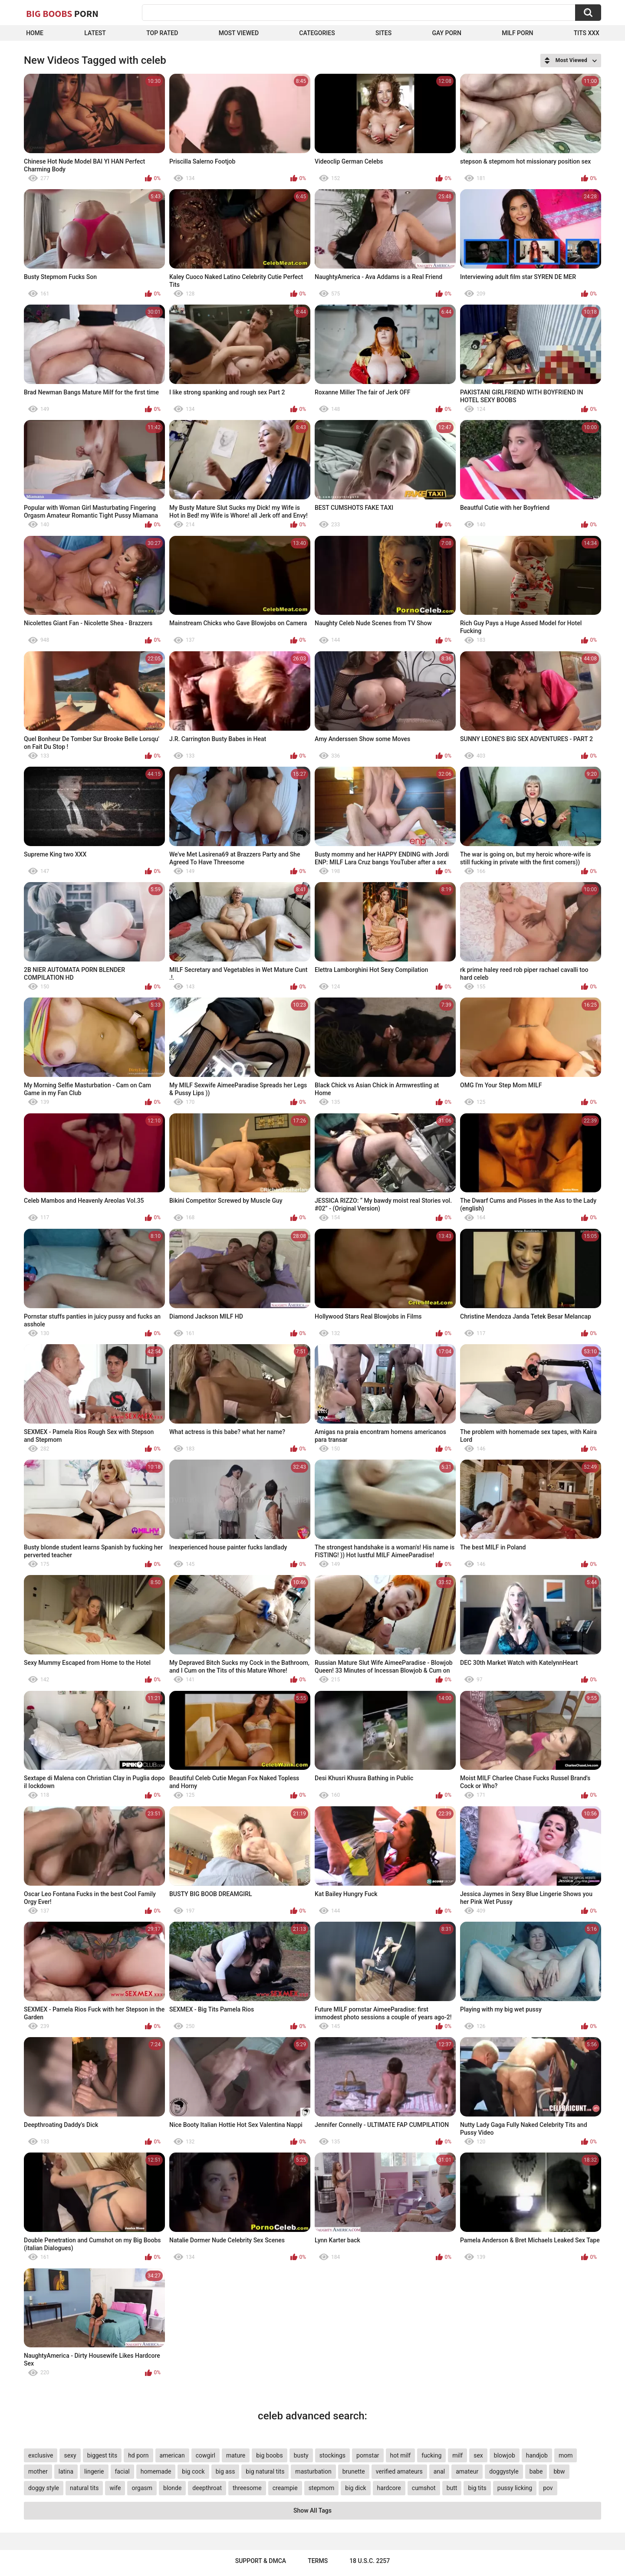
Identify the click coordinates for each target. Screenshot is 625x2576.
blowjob (504, 2455)
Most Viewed (239, 33)
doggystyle (503, 2471)
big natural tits (265, 2471)
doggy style (43, 2487)
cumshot (424, 2487)
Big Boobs (62, 13)
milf (457, 2455)
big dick (355, 2487)
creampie (285, 2487)
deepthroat (207, 2487)
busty (301, 2455)
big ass (225, 2471)
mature (235, 2455)
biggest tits (102, 2455)
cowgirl (205, 2455)
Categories (317, 33)
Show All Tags (312, 2510)
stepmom (322, 2487)
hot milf (400, 2455)
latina (66, 2471)
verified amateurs (399, 2471)
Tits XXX (586, 33)
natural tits (84, 2487)
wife (115, 2487)
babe (536, 2471)
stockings (332, 2455)
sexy (70, 2455)
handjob (537, 2455)
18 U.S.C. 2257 (369, 2560)
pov (548, 2487)
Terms (318, 2560)
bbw (559, 2471)
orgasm (142, 2487)
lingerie (94, 2471)
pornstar (367, 2455)
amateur (467, 2471)
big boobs (269, 2455)
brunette (353, 2471)
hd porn (138, 2455)
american (172, 2455)
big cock (193, 2471)
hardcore (389, 2487)
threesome (247, 2487)
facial (122, 2471)
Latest (95, 33)
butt (452, 2487)
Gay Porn (446, 33)
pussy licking (514, 2487)
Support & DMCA (260, 2560)
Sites (383, 33)
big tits (477, 2487)
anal (439, 2471)
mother (38, 2471)
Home (34, 33)
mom (566, 2455)
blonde (172, 2487)
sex (478, 2455)
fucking (431, 2455)
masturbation (313, 2471)
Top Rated (162, 33)
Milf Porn (517, 33)
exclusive (40, 2455)
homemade (156, 2471)
